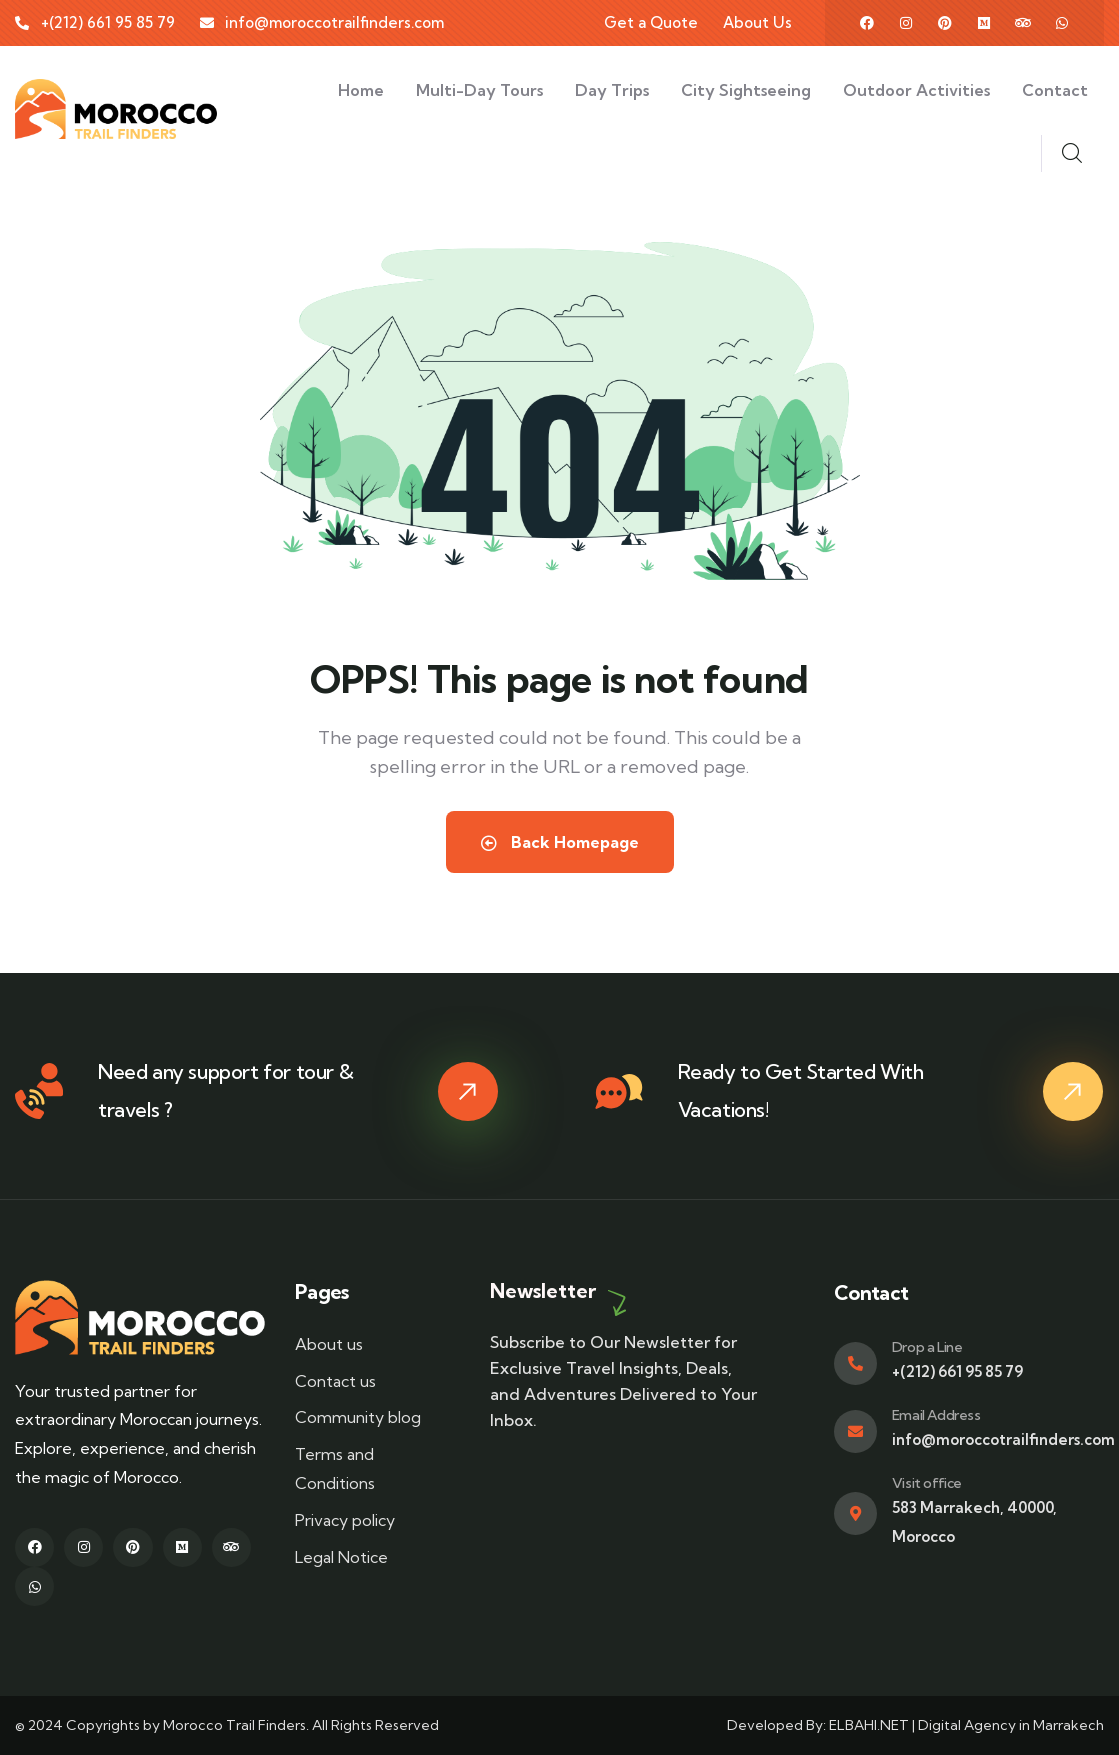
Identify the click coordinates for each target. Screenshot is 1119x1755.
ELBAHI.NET (870, 1725)
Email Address (936, 1415)
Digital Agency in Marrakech (1011, 1725)
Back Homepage (560, 842)
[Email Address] (855, 1431)
